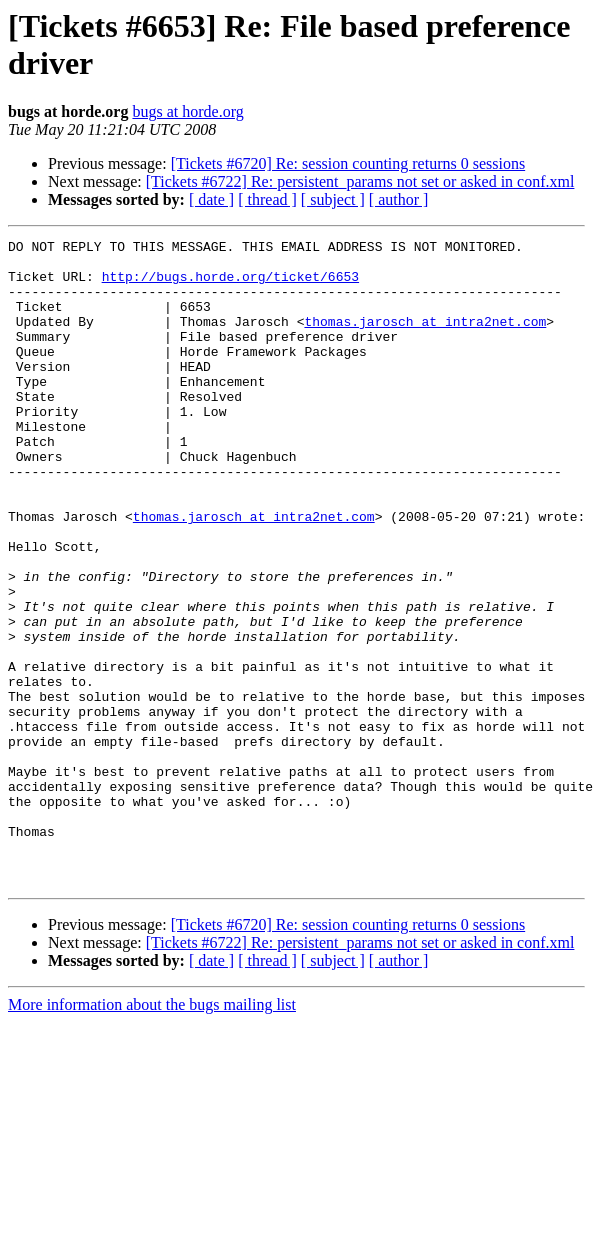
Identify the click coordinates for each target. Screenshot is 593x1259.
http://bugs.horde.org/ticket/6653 (230, 285)
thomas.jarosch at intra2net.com (425, 339)
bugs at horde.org (187, 111)
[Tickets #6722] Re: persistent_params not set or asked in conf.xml (360, 181)
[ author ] (399, 199)
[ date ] (211, 199)
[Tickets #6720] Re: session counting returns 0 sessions (348, 163)
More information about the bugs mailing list (152, 1133)
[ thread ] (267, 199)
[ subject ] (333, 199)
